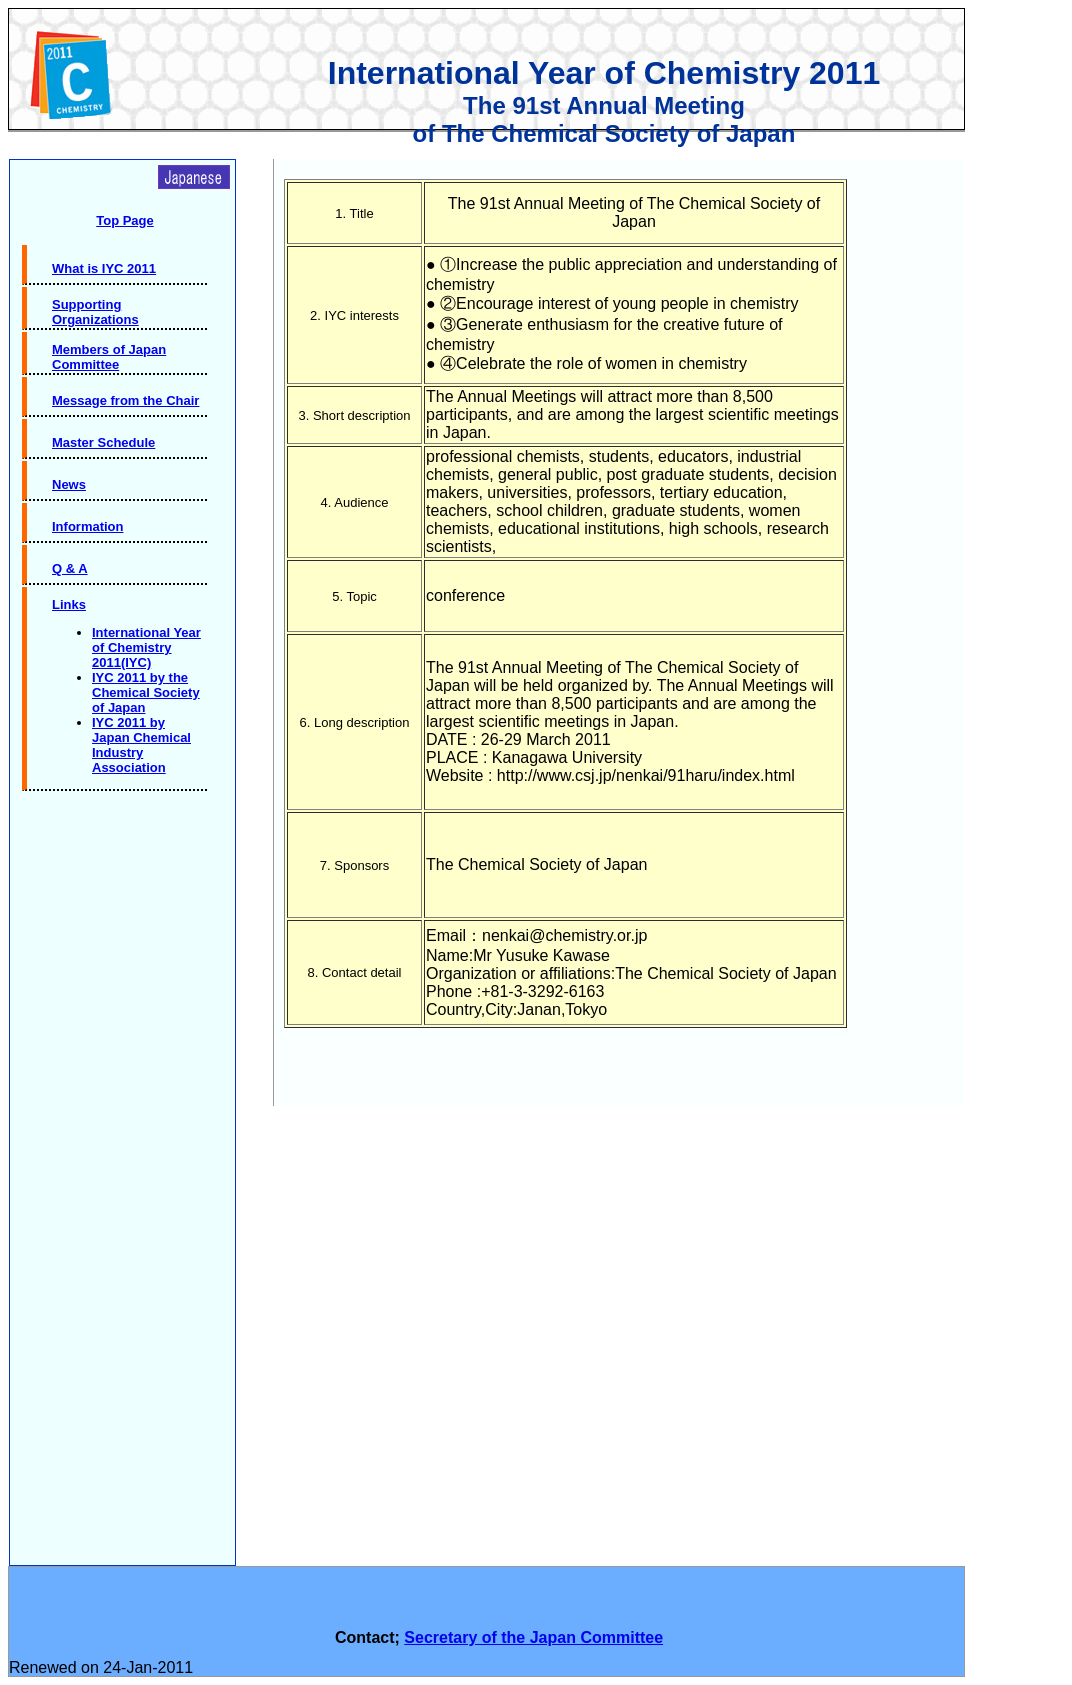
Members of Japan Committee (109, 357)
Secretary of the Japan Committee (533, 1637)
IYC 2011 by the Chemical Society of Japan (146, 692)
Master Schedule (103, 442)
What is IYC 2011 (104, 268)
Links (69, 604)
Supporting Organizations (95, 312)
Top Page (125, 220)
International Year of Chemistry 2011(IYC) (146, 647)
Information (88, 526)
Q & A (70, 568)
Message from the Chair (125, 400)
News (69, 484)
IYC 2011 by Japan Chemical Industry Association (141, 745)
